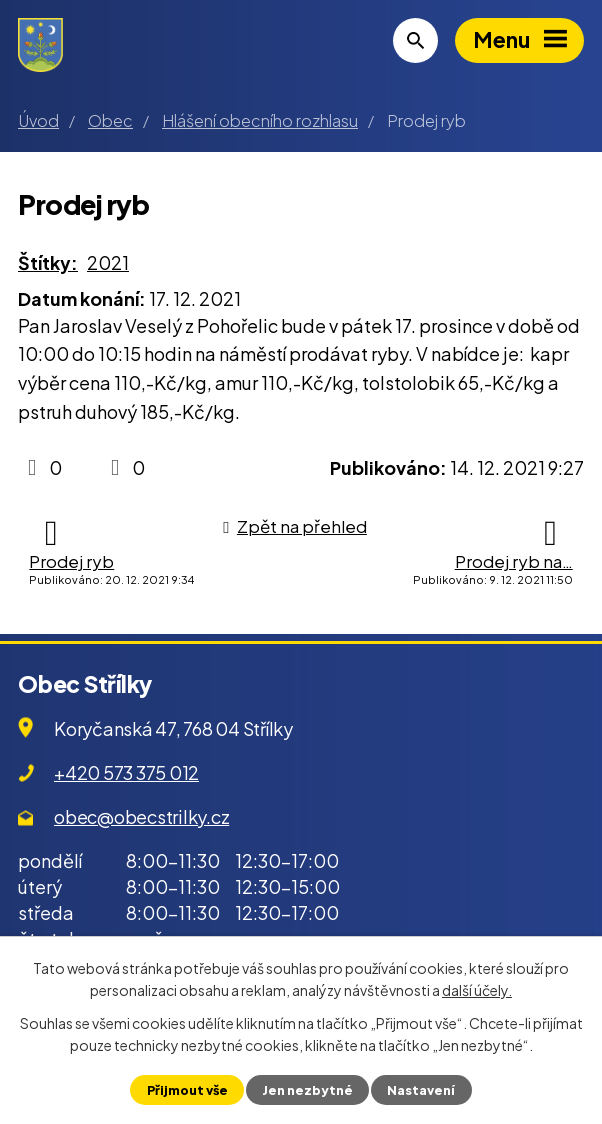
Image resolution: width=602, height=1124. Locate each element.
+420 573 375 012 (126, 772)
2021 (108, 262)
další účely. (477, 990)
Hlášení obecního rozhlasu (260, 120)
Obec (110, 120)
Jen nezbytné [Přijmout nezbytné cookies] (307, 1090)
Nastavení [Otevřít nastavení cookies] (421, 1090)
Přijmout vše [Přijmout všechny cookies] (187, 1090)
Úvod (38, 120)
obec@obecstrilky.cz (141, 816)
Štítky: (48, 262)
